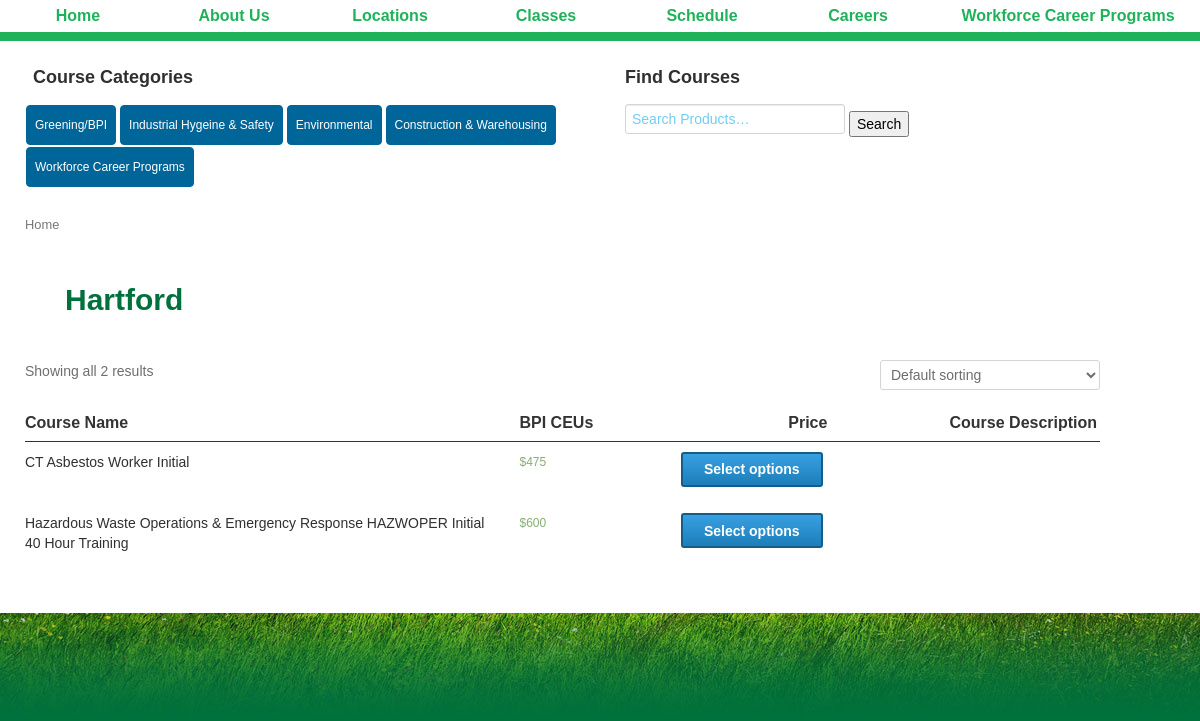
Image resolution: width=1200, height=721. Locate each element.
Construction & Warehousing (471, 125)
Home (78, 15)
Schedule (701, 15)
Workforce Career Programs (1067, 15)
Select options (752, 469)
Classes (546, 15)
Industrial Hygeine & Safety (201, 125)
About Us (233, 15)
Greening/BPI (71, 125)
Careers (858, 15)
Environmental (334, 125)
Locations (390, 15)
